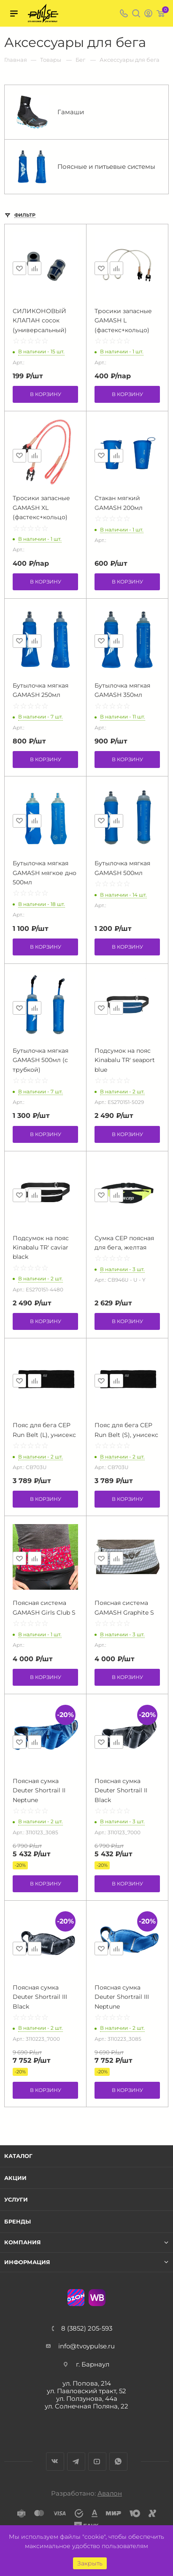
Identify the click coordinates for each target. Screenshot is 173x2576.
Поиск (136, 13)
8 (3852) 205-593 (86, 2328)
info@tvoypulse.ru (86, 2346)
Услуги (16, 2199)
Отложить (19, 268)
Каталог (18, 2155)
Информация (27, 2262)
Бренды (17, 2221)
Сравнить (34, 268)
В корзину (45, 394)
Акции (15, 2177)
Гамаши (49, 112)
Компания (22, 2242)
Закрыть (90, 2563)
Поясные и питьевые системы (85, 167)
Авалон (109, 2493)
